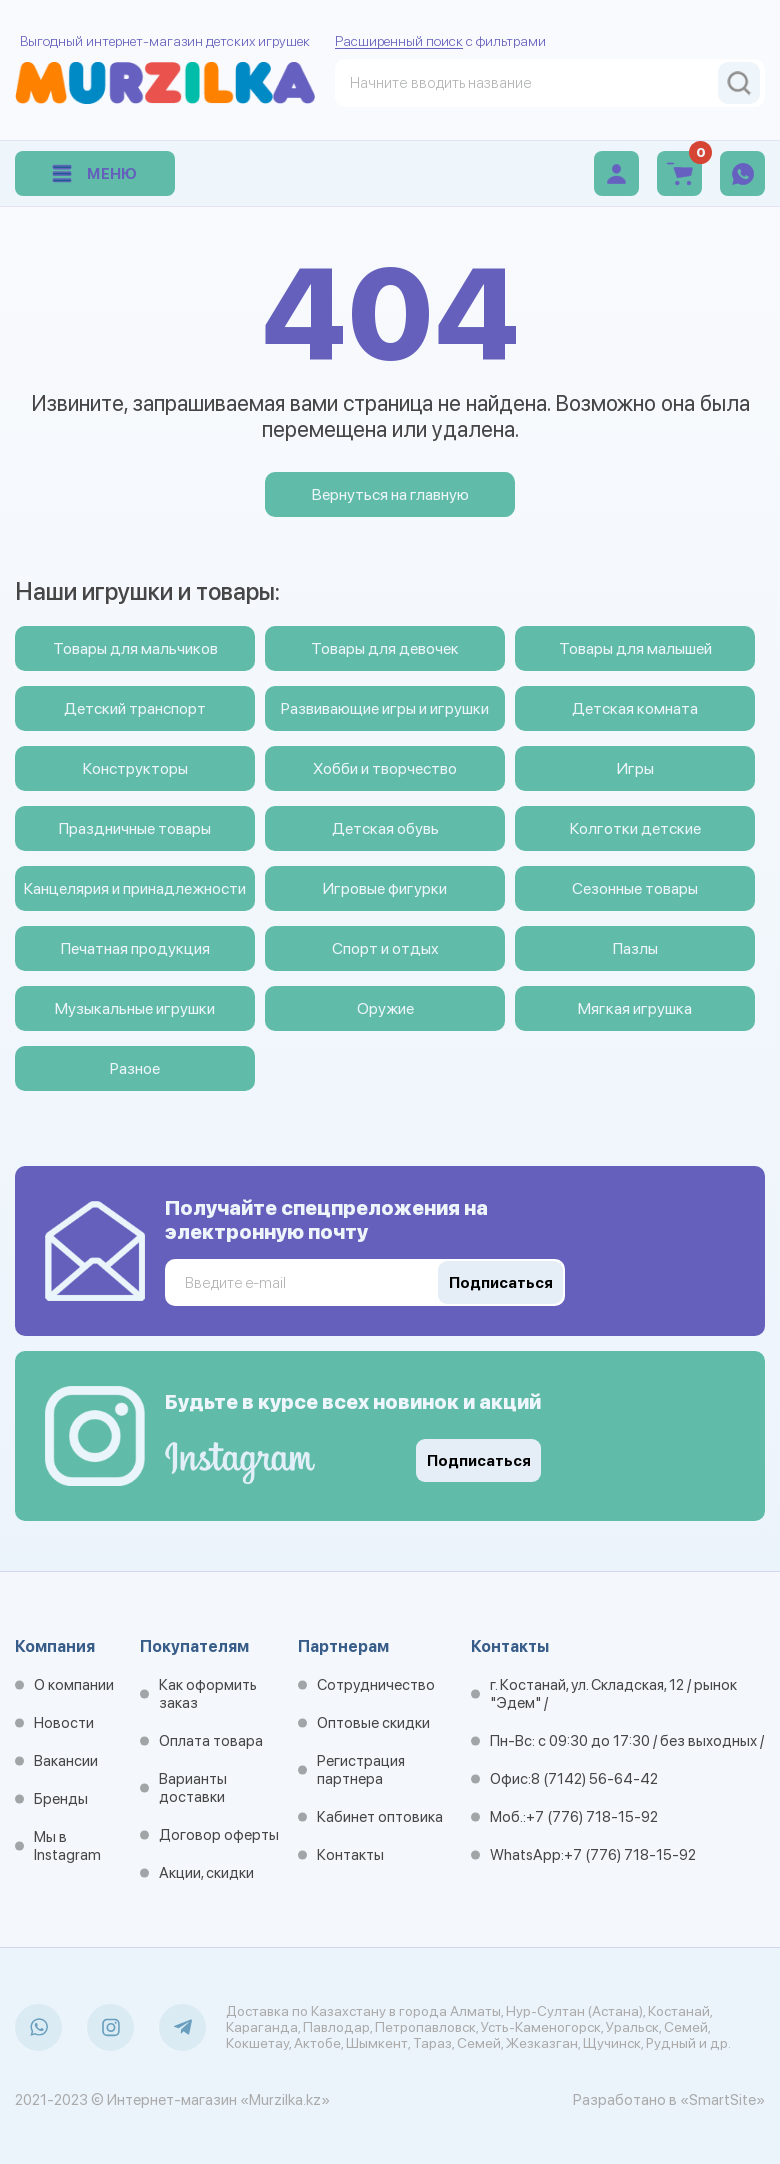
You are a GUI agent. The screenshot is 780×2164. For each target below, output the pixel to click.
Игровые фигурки (385, 888)
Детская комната (635, 708)
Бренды (61, 1799)
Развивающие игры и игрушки (385, 708)
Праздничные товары (135, 828)
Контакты (350, 1855)
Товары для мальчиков (135, 648)
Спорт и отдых (385, 948)
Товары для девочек (385, 648)
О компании (74, 1685)
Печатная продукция (135, 948)
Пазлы (635, 948)
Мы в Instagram (67, 1846)
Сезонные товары (635, 888)
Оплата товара (211, 1741)
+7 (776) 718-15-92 (592, 1817)
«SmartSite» (722, 2100)
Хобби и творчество (385, 768)
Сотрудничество (376, 1685)
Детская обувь (385, 828)
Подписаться (479, 1461)
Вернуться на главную (390, 494)
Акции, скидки (206, 1873)
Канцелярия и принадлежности (135, 888)
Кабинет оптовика (380, 1817)
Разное (135, 1068)
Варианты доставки (193, 1788)
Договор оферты (219, 1835)
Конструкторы (135, 768)
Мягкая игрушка (635, 1008)
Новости (64, 1723)
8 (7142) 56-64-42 (594, 1779)
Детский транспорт (135, 708)
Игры (635, 768)
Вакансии (66, 1761)
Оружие (385, 1008)
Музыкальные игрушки (135, 1008)
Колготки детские (635, 828)
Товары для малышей (635, 648)
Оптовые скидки (373, 1723)
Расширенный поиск (399, 41)
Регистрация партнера (361, 1770)
